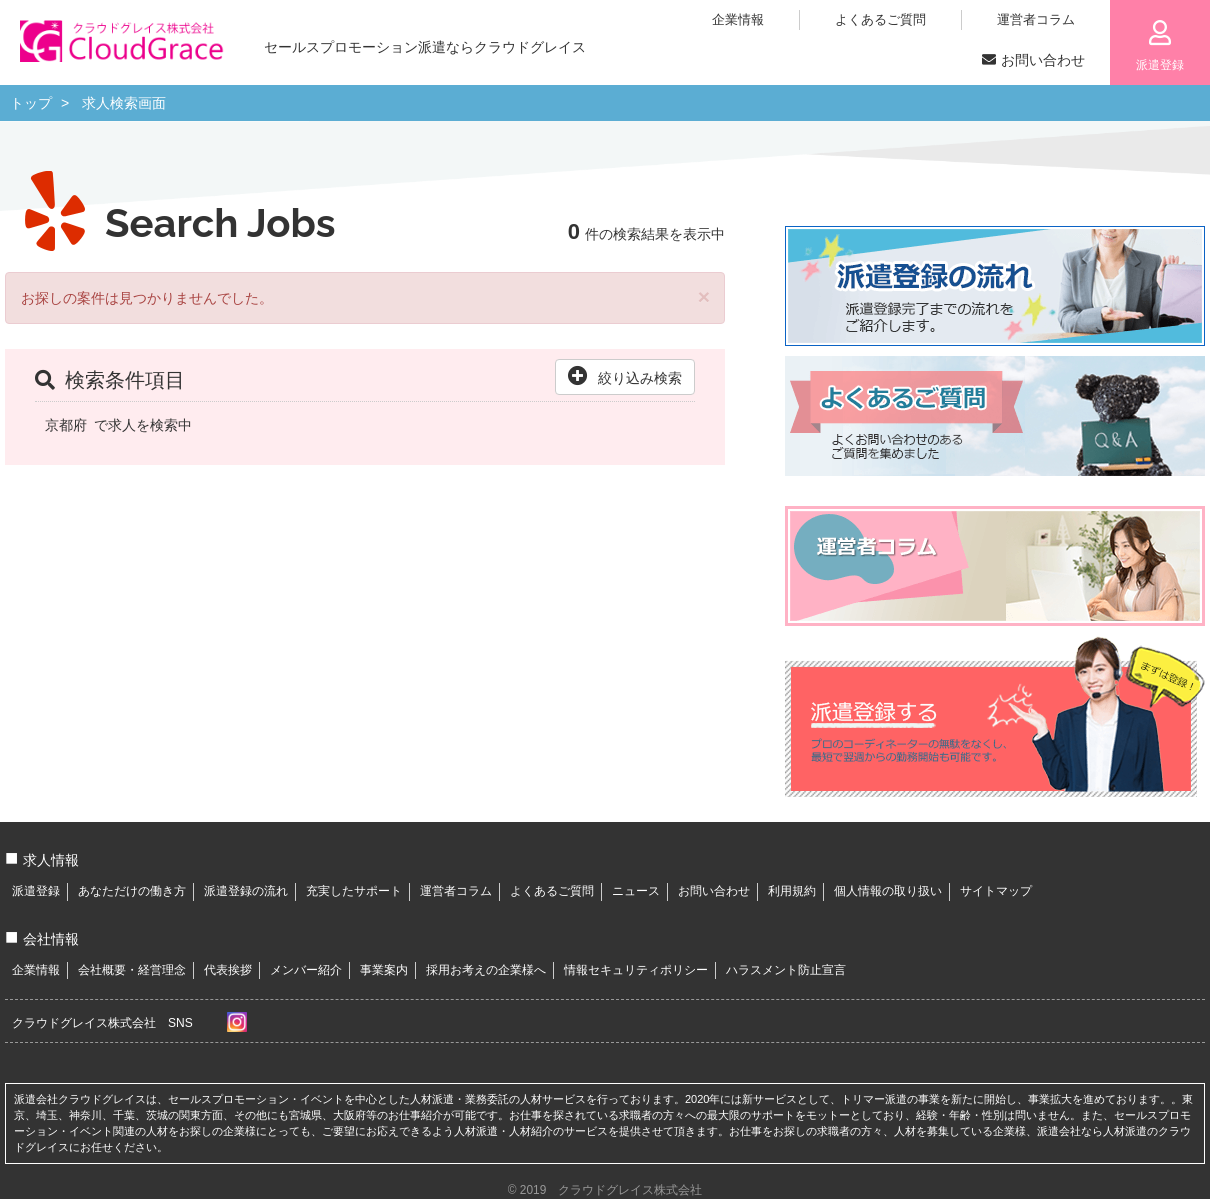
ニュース (636, 891)
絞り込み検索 (625, 376)
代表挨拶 (228, 970)
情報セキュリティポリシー (636, 970)
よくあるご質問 (552, 891)
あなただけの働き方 (132, 891)
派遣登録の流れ (246, 891)
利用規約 (792, 891)
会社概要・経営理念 (132, 970)
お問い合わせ (714, 891)
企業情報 (36, 970)
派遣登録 (36, 891)
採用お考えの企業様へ (486, 970)
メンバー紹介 (306, 970)
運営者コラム (456, 891)
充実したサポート (354, 891)
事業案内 (384, 970)
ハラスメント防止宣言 (786, 970)
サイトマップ (996, 891)
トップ (31, 103)
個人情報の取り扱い (888, 891)
